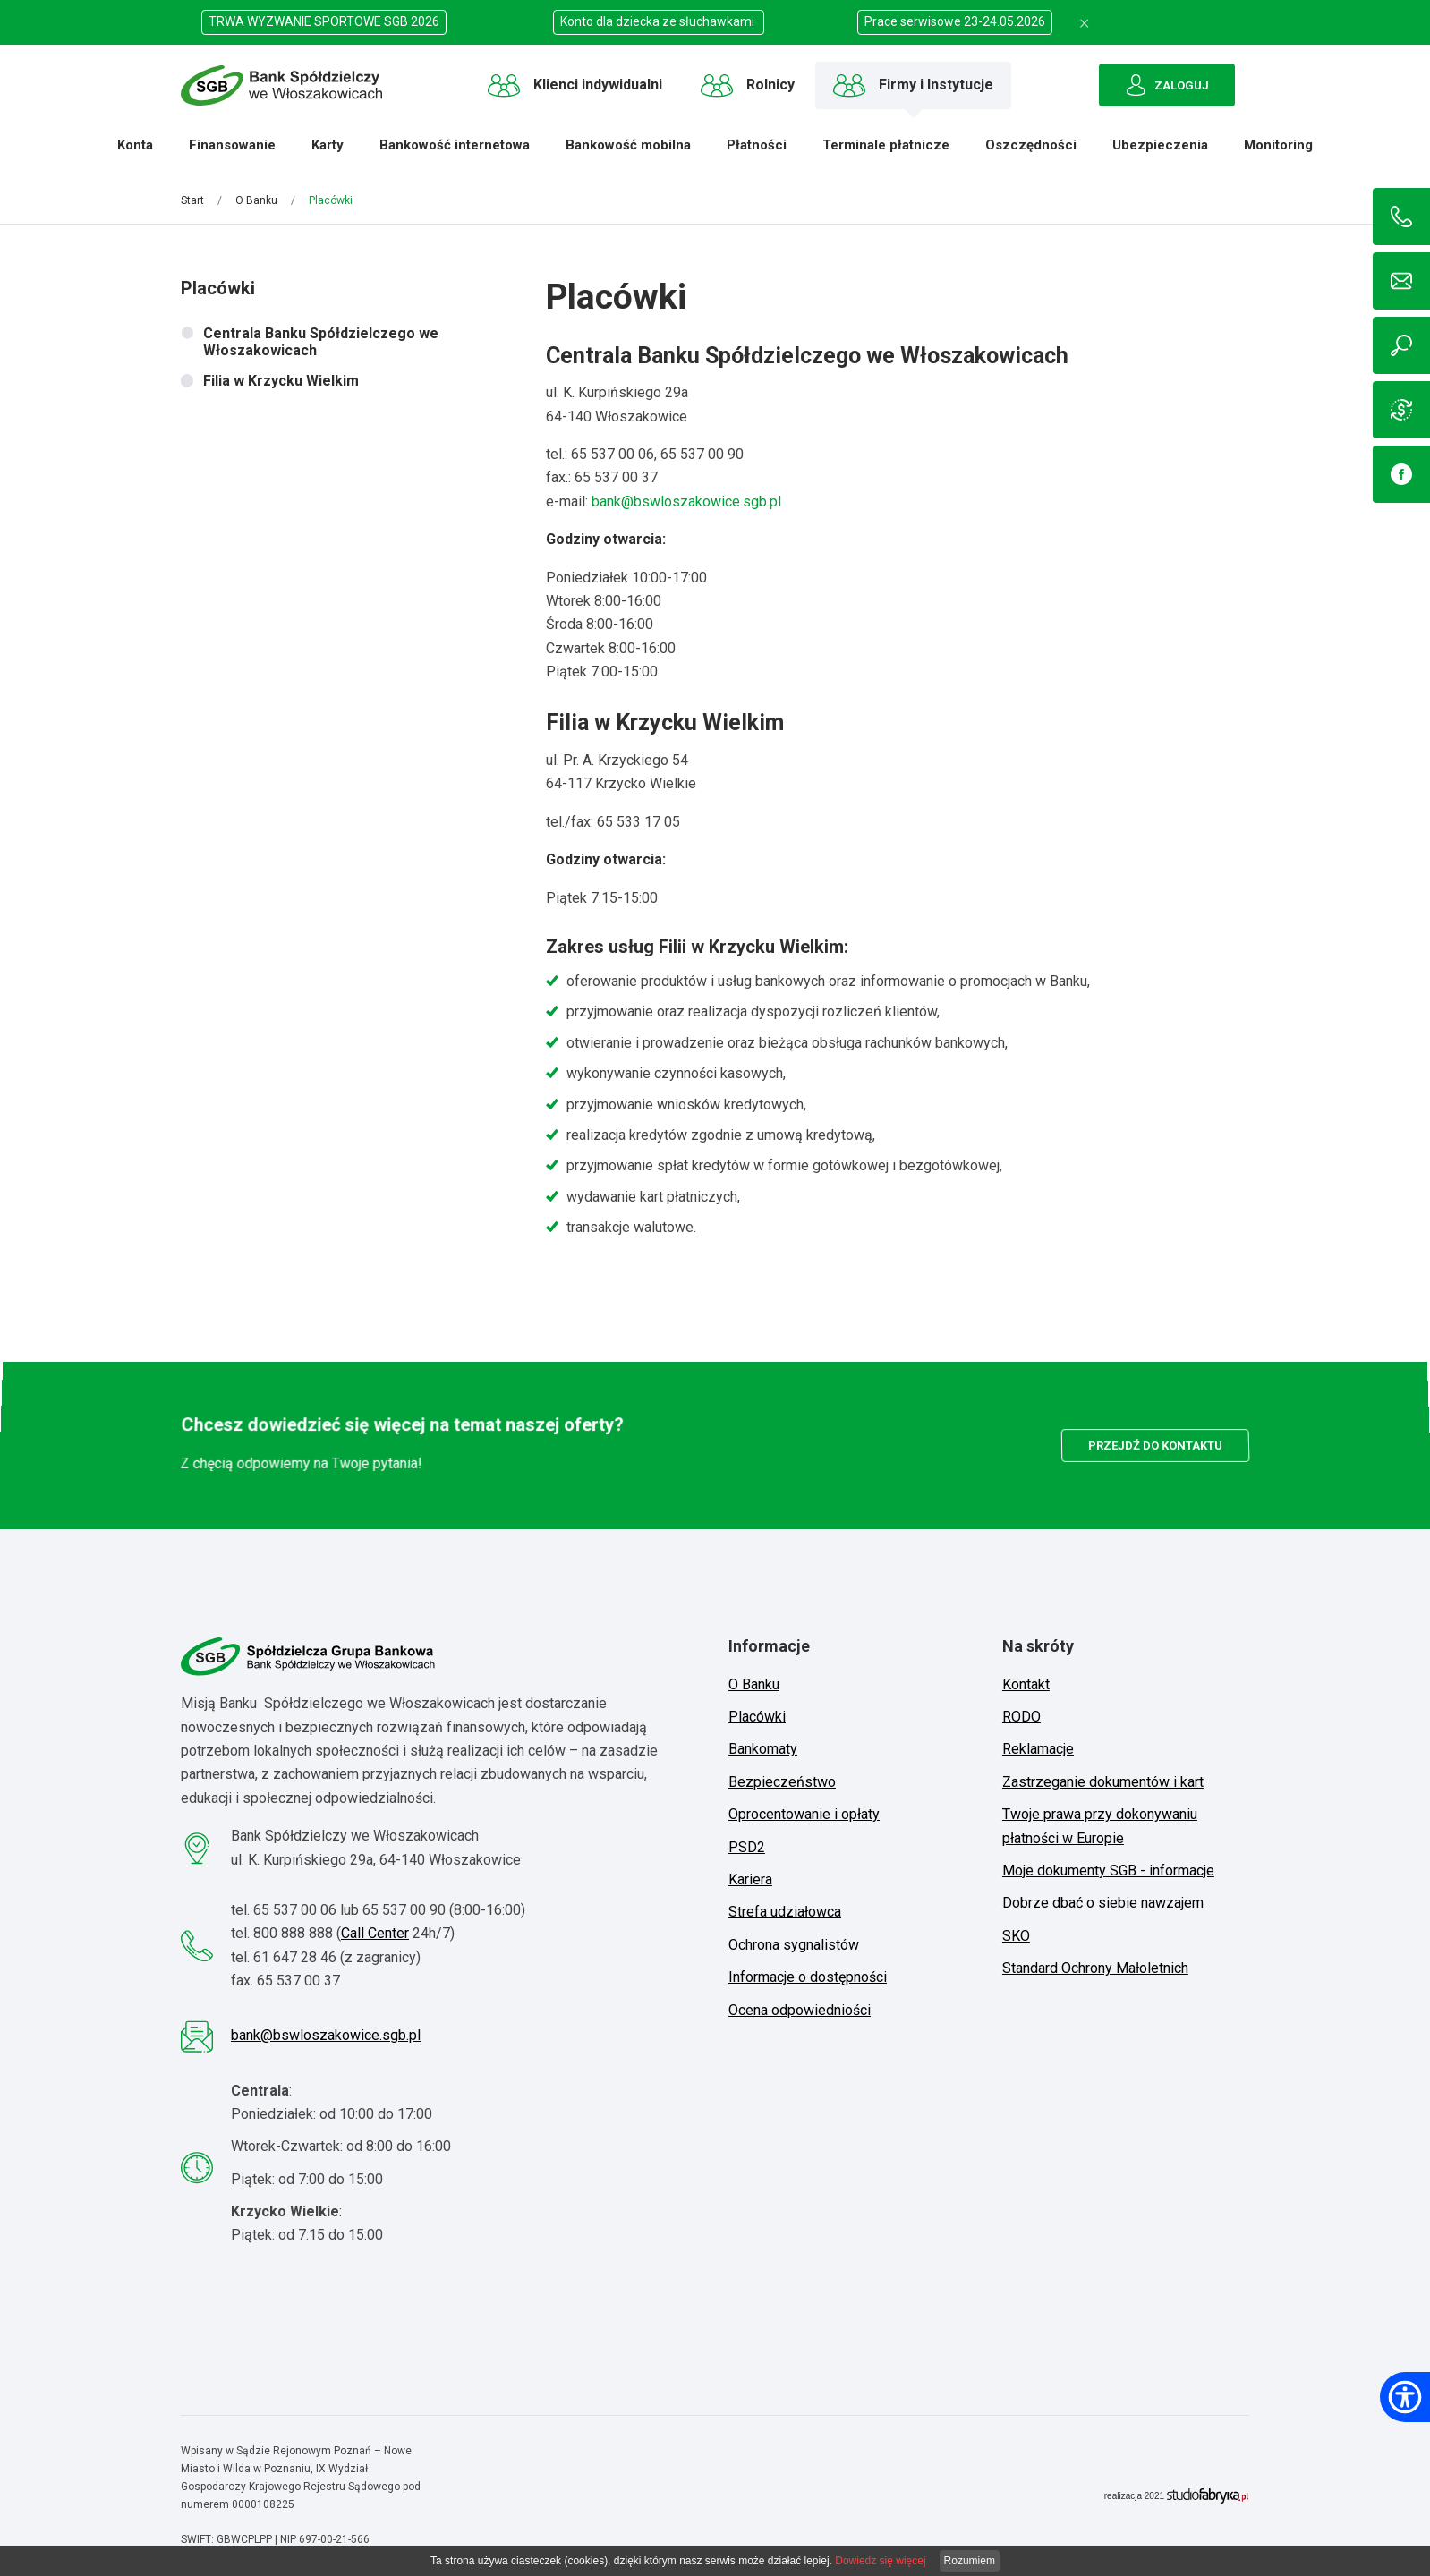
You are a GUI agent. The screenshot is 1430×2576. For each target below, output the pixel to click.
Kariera (750, 1879)
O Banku (256, 200)
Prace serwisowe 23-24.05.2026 (954, 21)
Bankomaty (762, 1748)
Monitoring (1274, 152)
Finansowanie (228, 152)
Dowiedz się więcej (880, 2561)
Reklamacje (1038, 1748)
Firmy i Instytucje (913, 85)
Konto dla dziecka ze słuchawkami (658, 21)
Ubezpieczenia (1155, 152)
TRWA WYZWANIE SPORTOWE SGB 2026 (324, 21)
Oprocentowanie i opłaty (804, 1814)
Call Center (375, 1933)
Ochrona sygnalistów (793, 1944)
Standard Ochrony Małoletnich (1095, 1968)
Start (192, 200)
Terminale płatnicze (881, 152)
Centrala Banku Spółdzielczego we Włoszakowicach (320, 342)
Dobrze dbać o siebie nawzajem (1103, 1902)
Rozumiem (969, 2561)
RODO (1021, 1716)
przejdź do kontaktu (1155, 1445)
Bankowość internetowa (450, 152)
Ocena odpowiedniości (799, 2010)
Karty (323, 152)
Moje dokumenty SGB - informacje (1108, 1870)
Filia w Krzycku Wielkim (281, 380)
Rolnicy (748, 85)
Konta (130, 152)
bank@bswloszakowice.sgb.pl (686, 497)
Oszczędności (1026, 152)
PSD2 (746, 1847)
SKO (1016, 1935)
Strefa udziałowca (784, 1911)
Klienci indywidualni (575, 85)
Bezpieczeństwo (782, 1781)
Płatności (752, 152)
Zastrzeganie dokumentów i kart (1103, 1781)
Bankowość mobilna (624, 152)
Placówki (757, 1716)
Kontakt (1026, 1684)
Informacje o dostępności (807, 1976)
